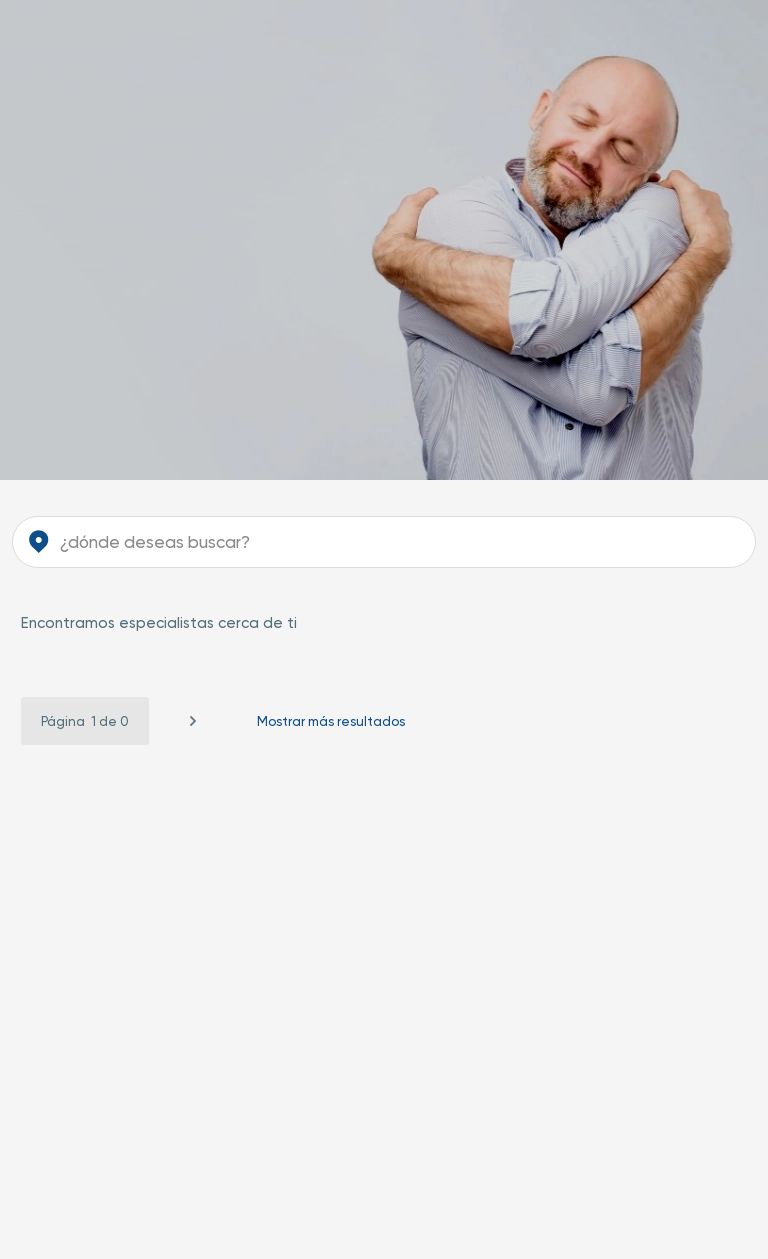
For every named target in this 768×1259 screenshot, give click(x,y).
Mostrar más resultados (331, 721)
